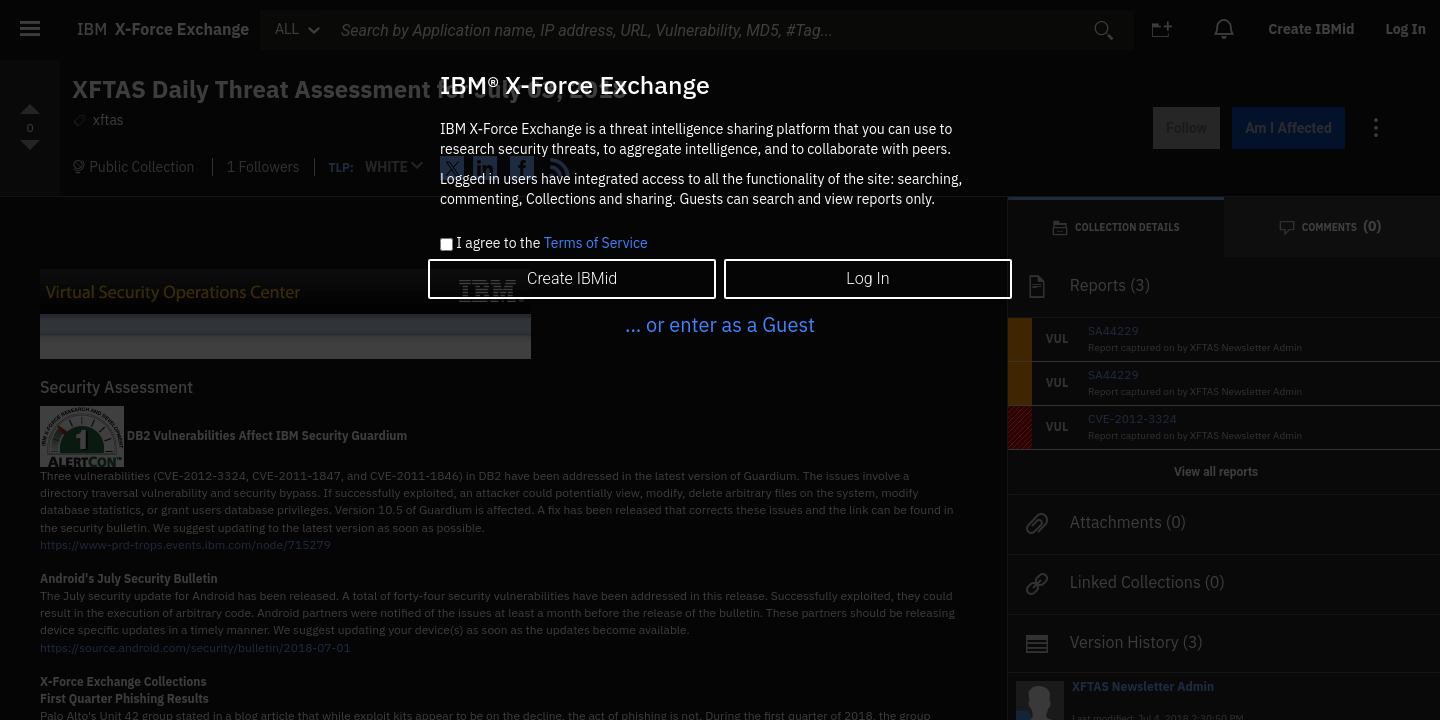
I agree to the (551, 244)
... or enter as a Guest (720, 324)
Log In (867, 278)
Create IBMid (572, 278)
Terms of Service (596, 243)
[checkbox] (446, 244)
